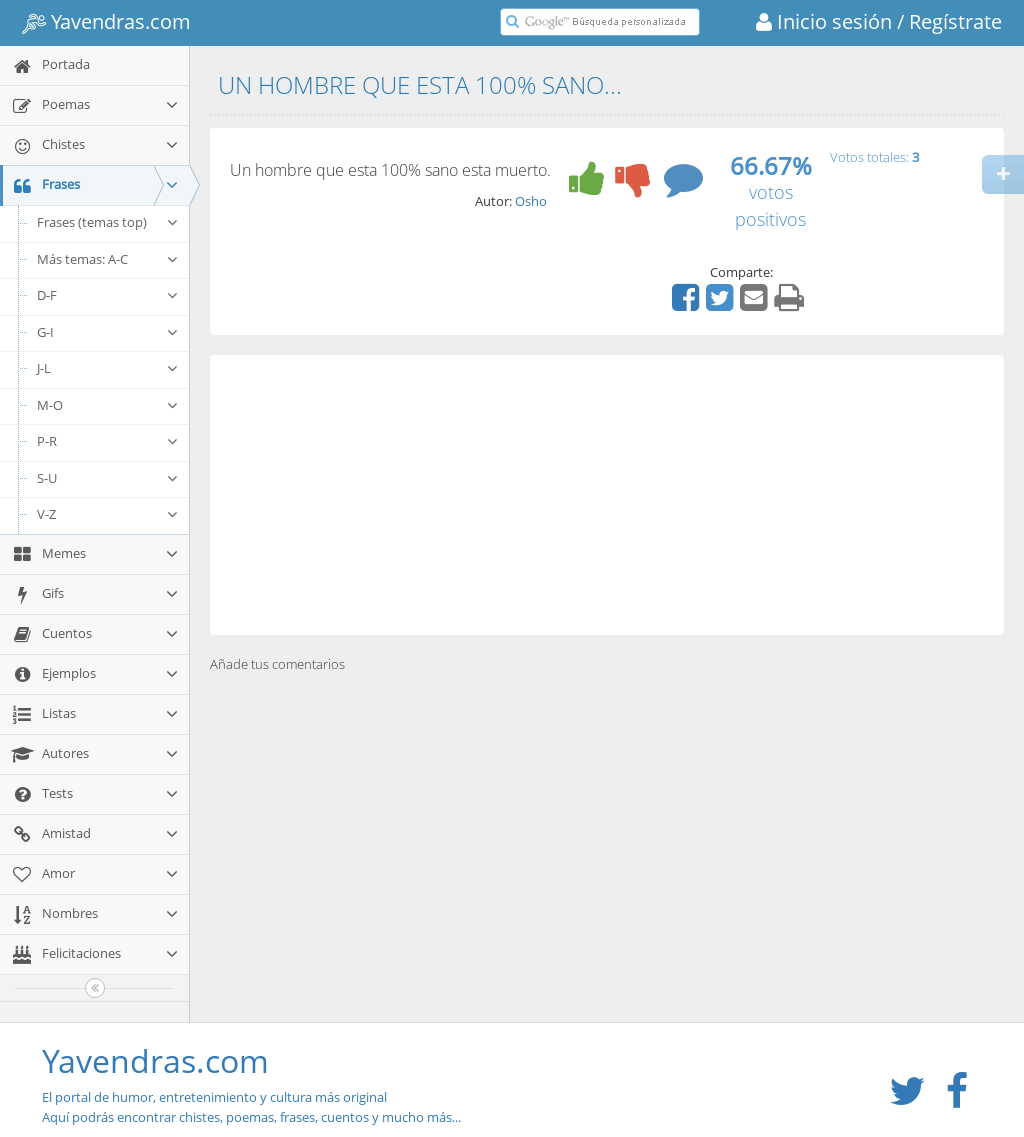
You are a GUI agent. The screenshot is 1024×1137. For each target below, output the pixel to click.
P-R (108, 441)
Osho (531, 201)
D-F (108, 295)
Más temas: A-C (108, 259)
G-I (108, 332)
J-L (108, 368)
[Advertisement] (607, 495)
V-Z (108, 514)
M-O (108, 405)
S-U (108, 478)
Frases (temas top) (108, 222)
